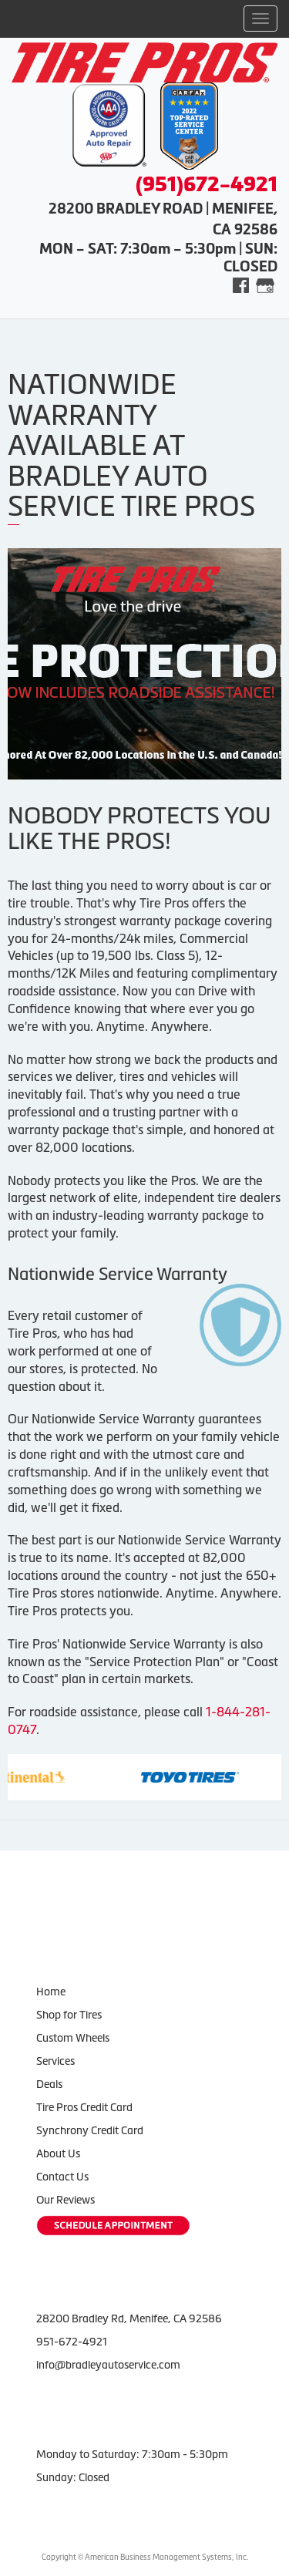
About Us (58, 2153)
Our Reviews (65, 2200)
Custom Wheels (72, 2038)
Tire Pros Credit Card (84, 2107)
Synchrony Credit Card (89, 2130)
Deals (49, 2084)
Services (55, 2061)
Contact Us (62, 2176)
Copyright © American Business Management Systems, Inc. (145, 2557)
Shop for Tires (69, 2015)
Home (51, 1991)
